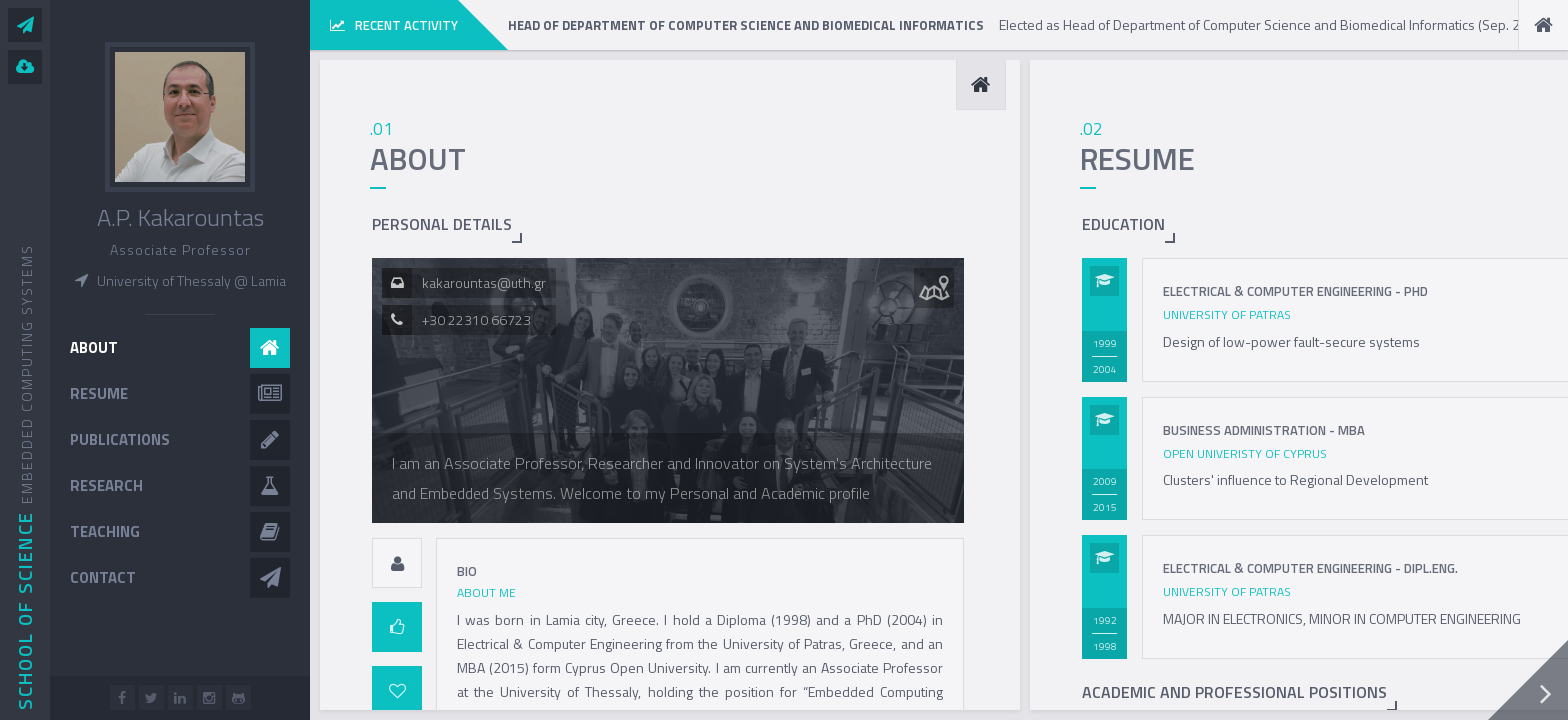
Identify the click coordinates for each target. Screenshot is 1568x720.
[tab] (397, 563)
